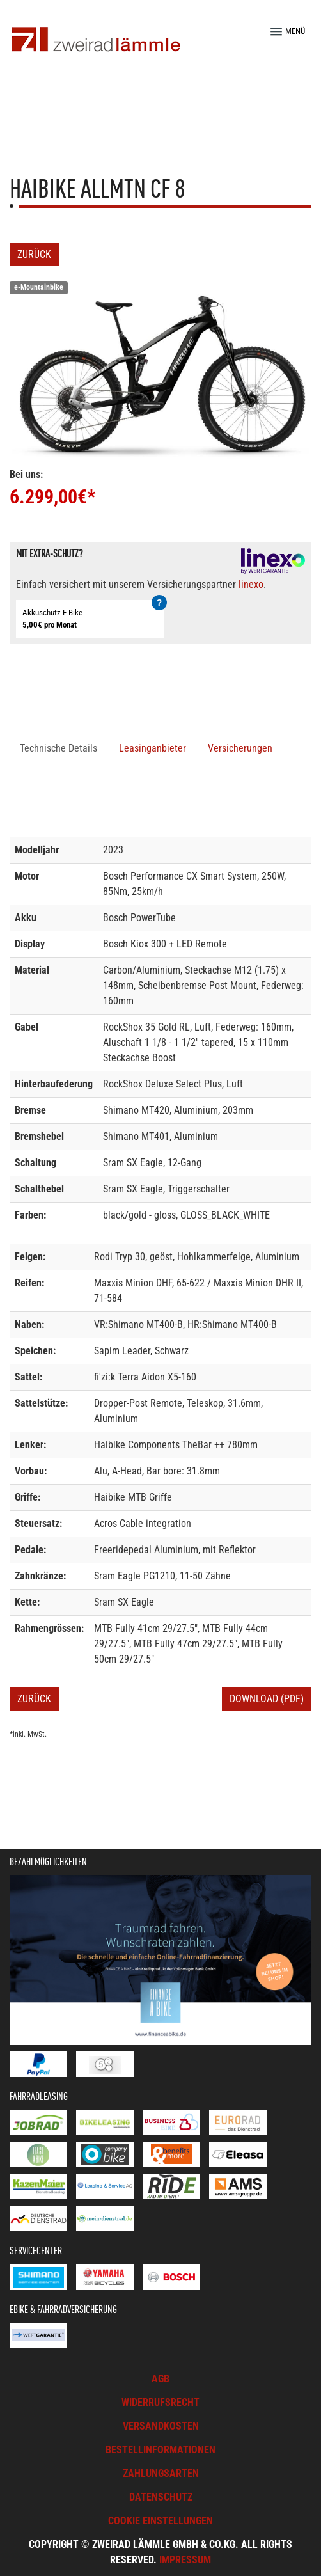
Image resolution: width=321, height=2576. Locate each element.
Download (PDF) (267, 1699)
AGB (160, 2379)
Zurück (34, 254)
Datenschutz (160, 2497)
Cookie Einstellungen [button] (160, 2521)
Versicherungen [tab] (240, 748)
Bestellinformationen (160, 2450)
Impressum (185, 2560)
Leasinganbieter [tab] (152, 748)
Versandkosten (161, 2426)
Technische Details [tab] (58, 748)
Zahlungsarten (161, 2473)
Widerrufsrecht (160, 2402)
